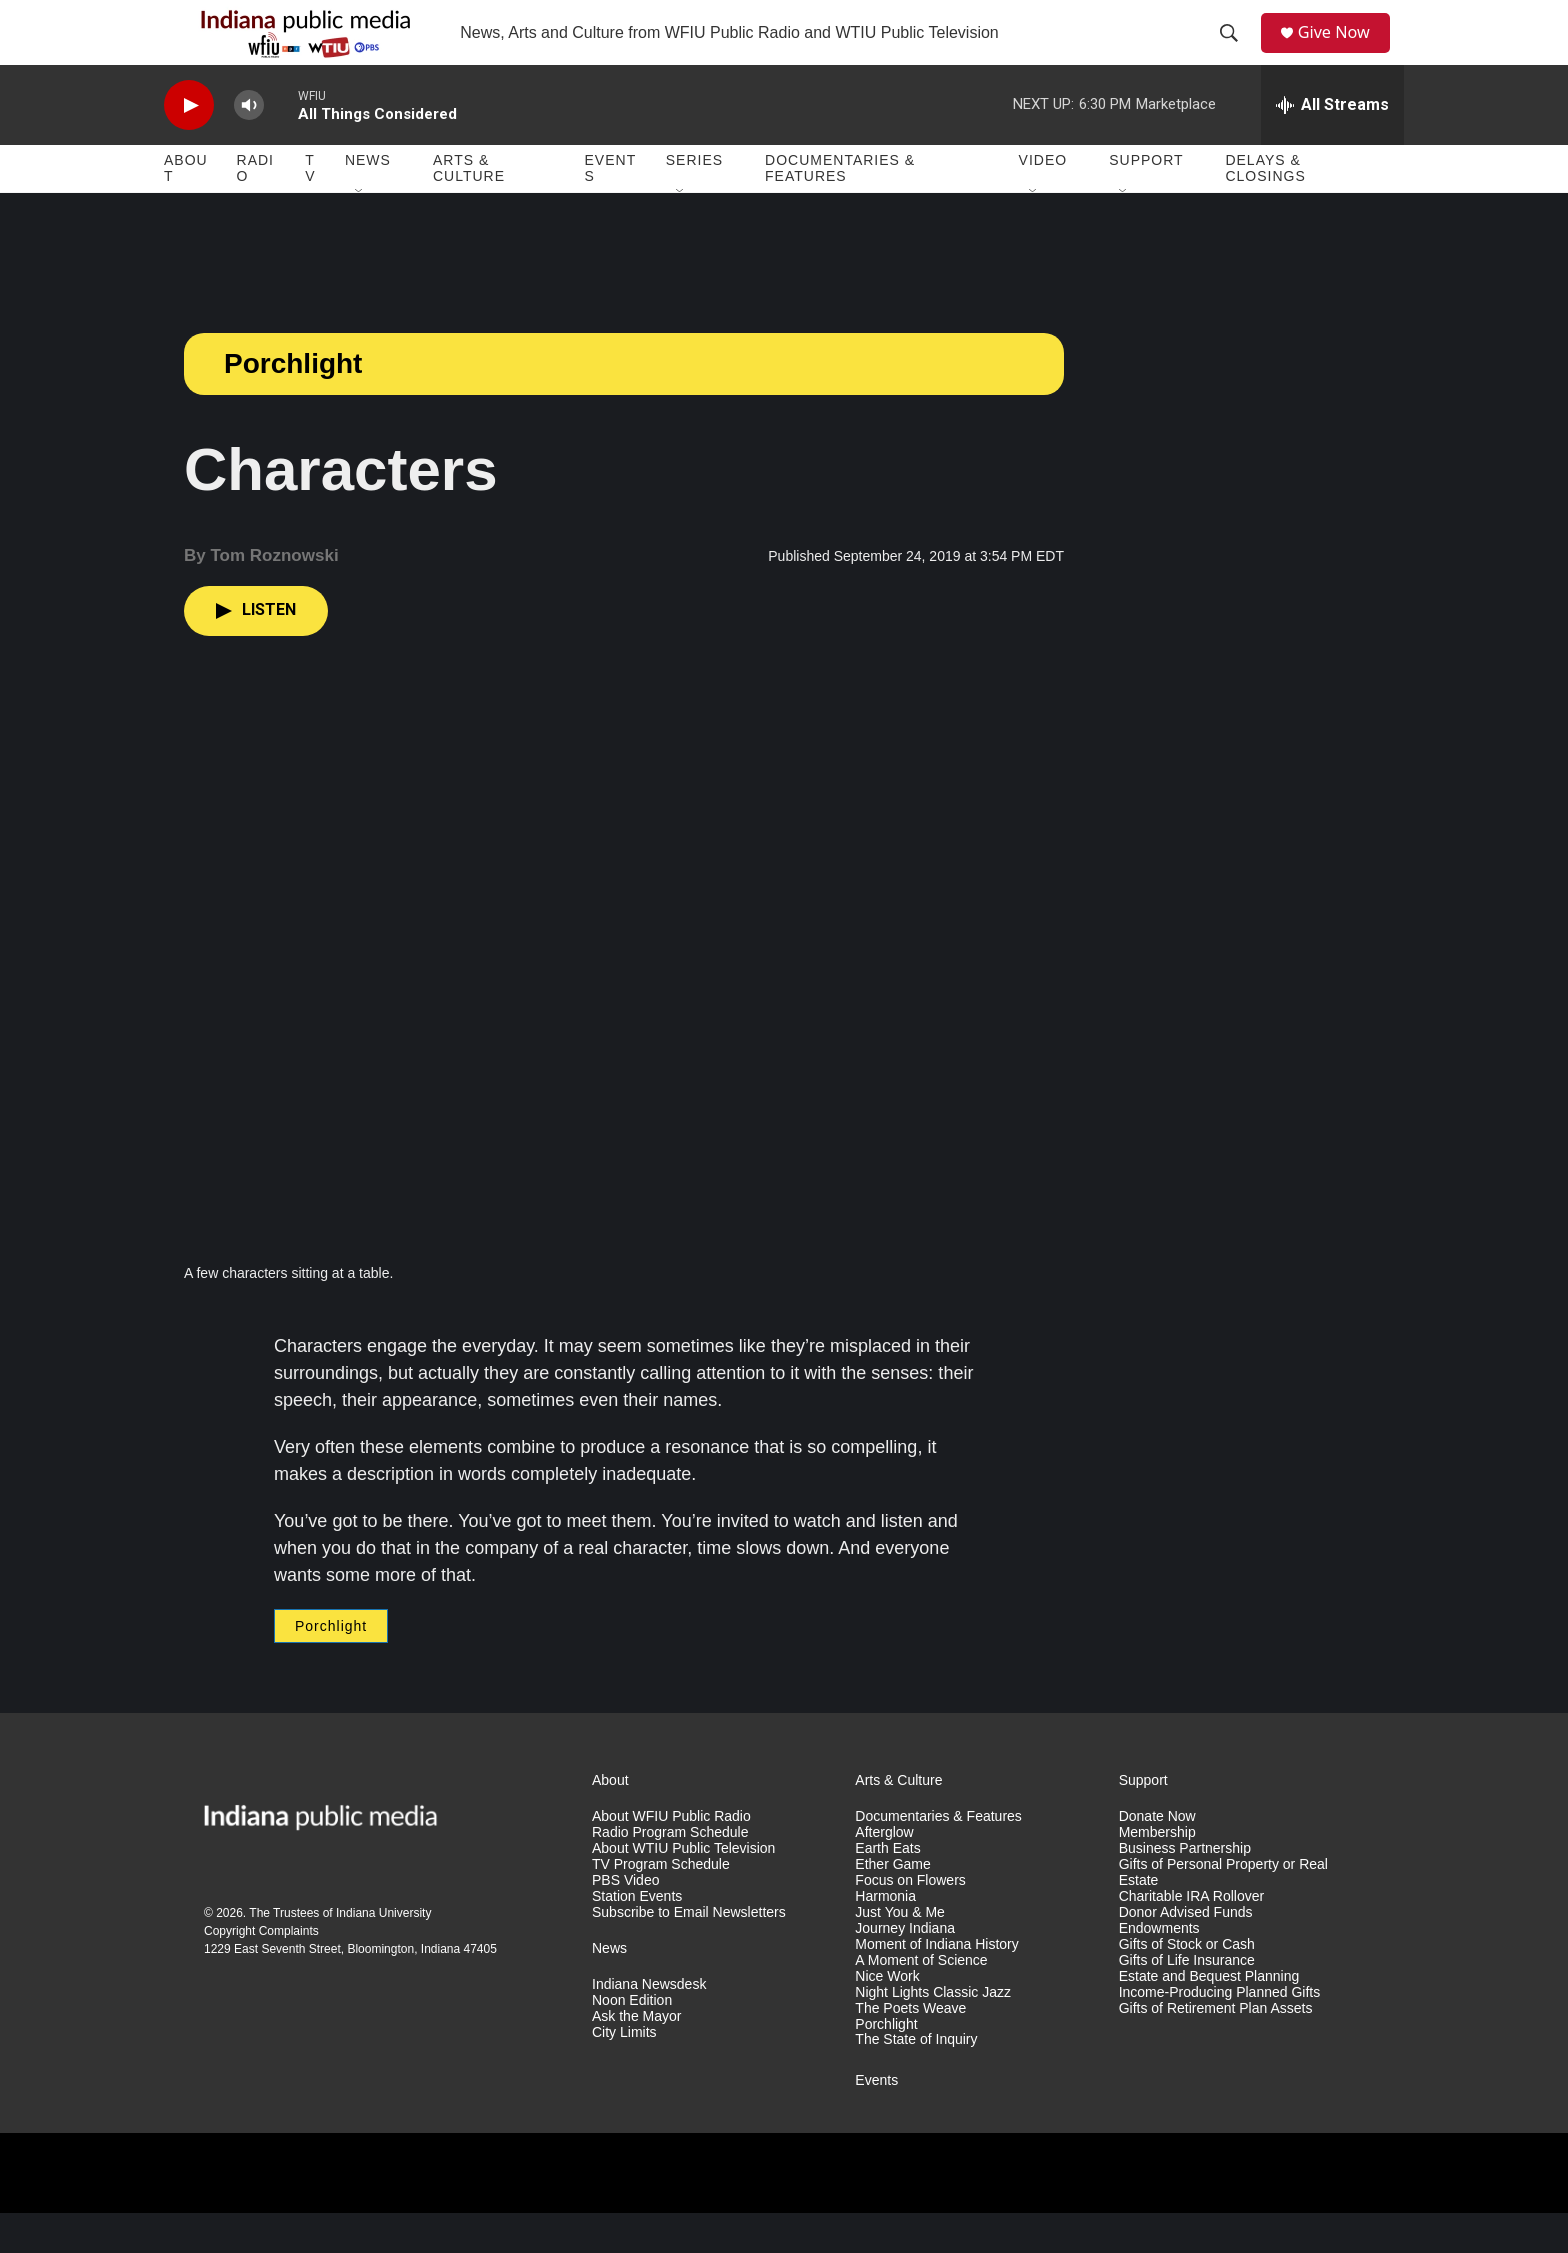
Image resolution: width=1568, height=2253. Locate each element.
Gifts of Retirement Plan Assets (1216, 2048)
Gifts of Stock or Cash (1187, 1984)
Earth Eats (887, 1888)
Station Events (637, 1936)
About (186, 208)
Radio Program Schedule (670, 1872)
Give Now (1344, 52)
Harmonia (885, 1936)
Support (1146, 200)
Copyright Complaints (261, 1971)
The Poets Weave (910, 2048)
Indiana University (383, 1953)
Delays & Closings (1265, 208)
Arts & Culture (469, 208)
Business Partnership (1185, 1888)
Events (611, 208)
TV (310, 208)
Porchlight (293, 403)
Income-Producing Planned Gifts (1220, 2032)
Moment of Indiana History (936, 1984)
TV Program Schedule (661, 1904)
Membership (1157, 1872)
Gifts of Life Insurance (1187, 2000)
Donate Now (1157, 1856)
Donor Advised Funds (1186, 1952)
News (368, 200)
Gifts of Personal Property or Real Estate (1223, 1912)
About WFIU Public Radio (671, 1856)
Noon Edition (632, 2040)
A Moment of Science (921, 2000)
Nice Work (887, 2016)
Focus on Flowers (910, 1920)
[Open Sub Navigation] (360, 232)
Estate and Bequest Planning (1209, 2016)
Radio (255, 208)
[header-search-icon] (1235, 53)
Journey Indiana (905, 1968)
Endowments (1159, 1968)
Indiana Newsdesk (649, 2024)
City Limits (624, 2072)
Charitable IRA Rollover (1192, 1936)
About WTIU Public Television (683, 1888)
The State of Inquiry (916, 2079)
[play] (189, 145)
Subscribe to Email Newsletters (689, 1952)
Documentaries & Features (840, 208)
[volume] (249, 145)
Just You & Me (900, 1952)
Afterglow (884, 1872)
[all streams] (1332, 145)
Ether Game (892, 1904)
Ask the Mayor (636, 2056)
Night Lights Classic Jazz (933, 2032)
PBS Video (625, 1920)
